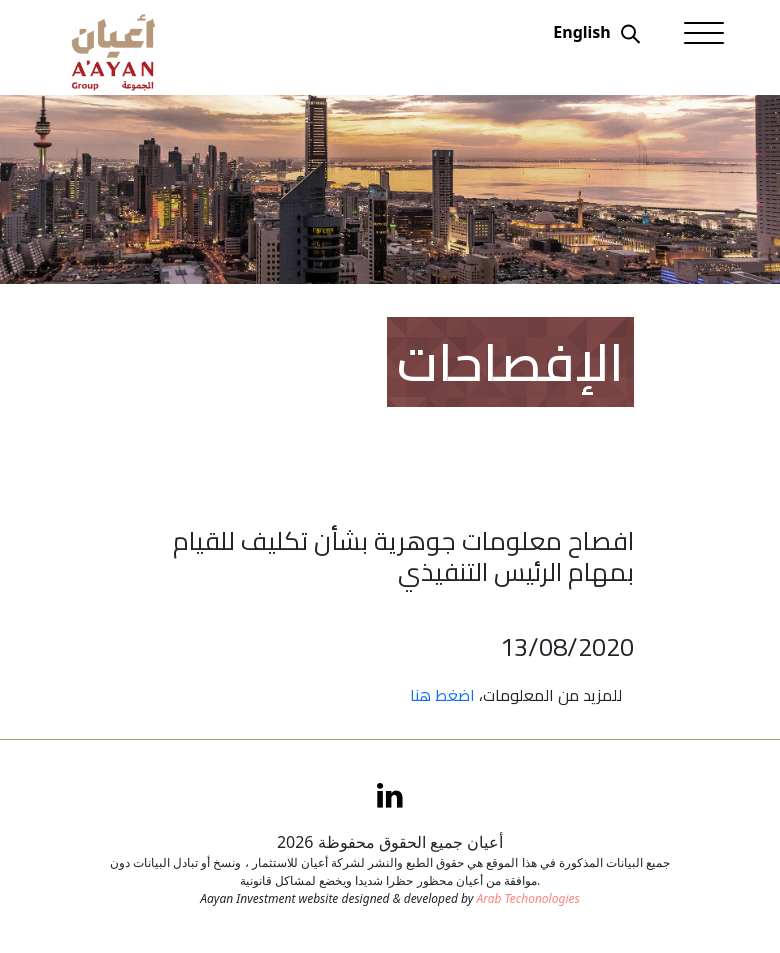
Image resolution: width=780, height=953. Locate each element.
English (581, 32)
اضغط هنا (442, 695)
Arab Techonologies (527, 898)
